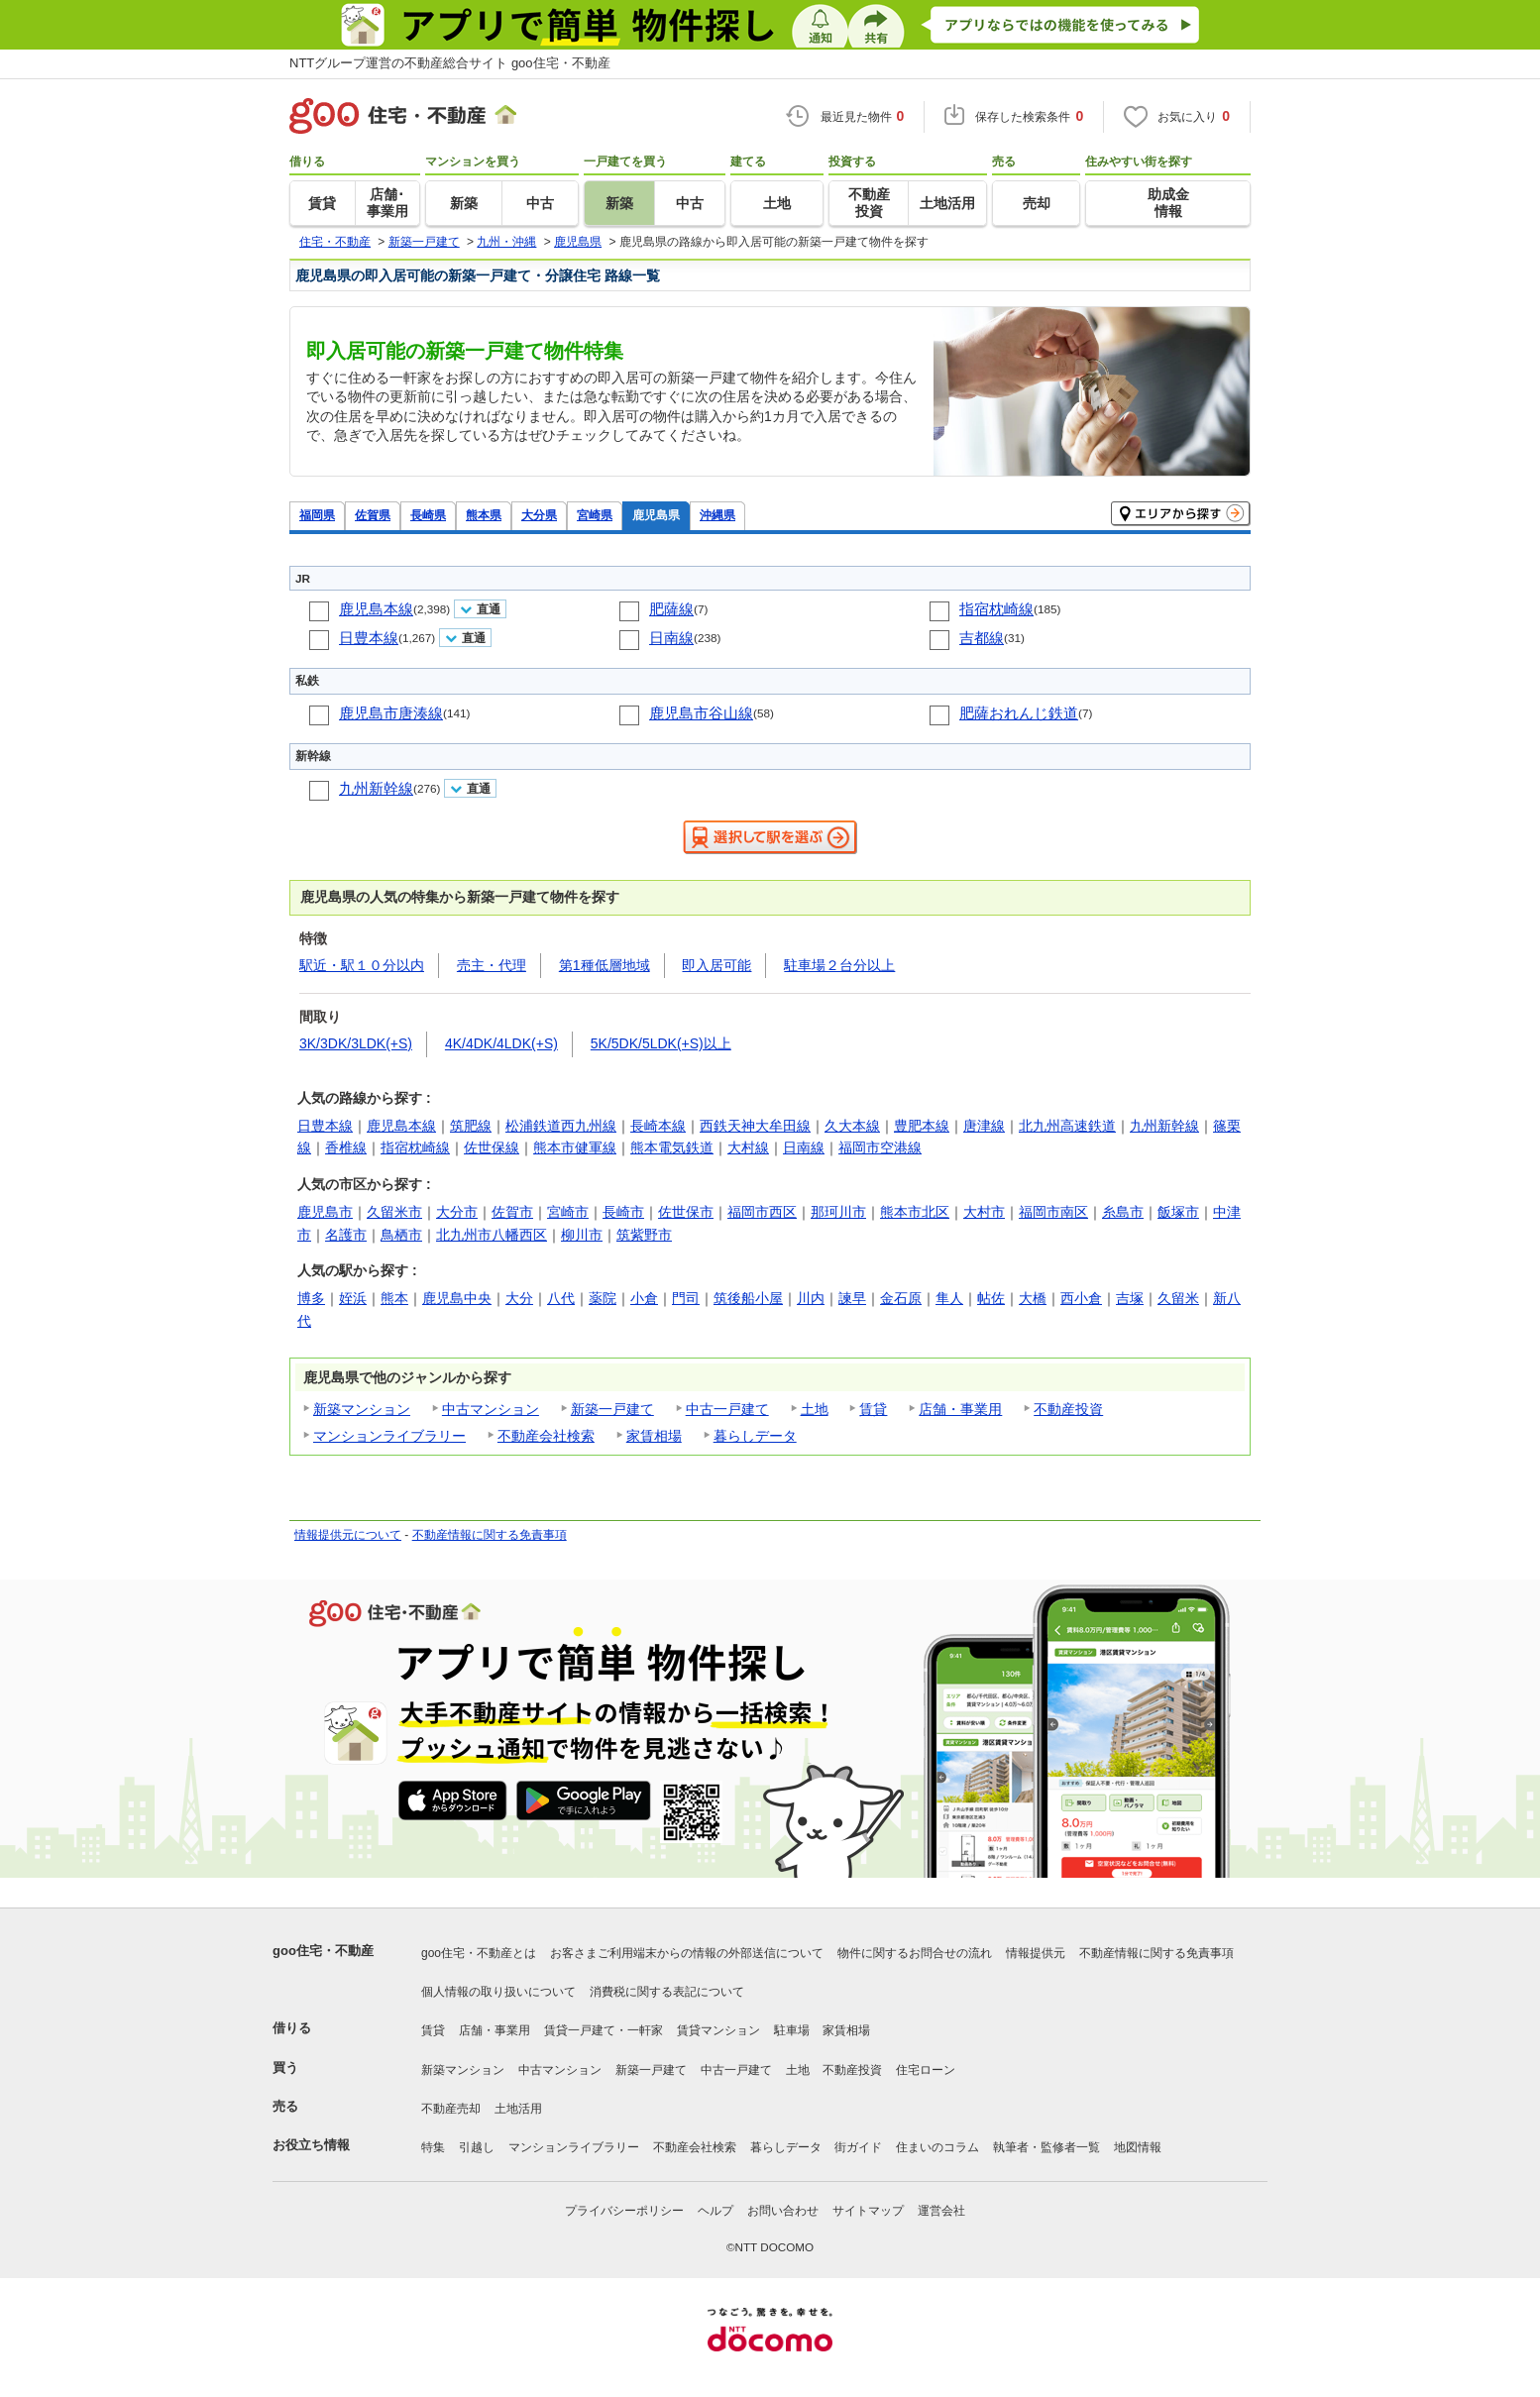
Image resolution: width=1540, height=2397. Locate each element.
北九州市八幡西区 (491, 1235)
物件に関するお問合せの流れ (914, 1953)
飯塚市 (1178, 1212)
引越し (477, 2147)
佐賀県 (372, 514)
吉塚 (1130, 1298)
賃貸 (873, 1409)
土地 (814, 1409)
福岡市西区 (762, 1212)
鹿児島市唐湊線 (391, 713)
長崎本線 (658, 1126)
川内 (811, 1298)
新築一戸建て (612, 1409)
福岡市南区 (1053, 1212)
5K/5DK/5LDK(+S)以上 (661, 1043)
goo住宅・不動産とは (478, 1953)
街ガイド (858, 2147)
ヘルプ (715, 2211)
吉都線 (981, 637)
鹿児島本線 (376, 608)
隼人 (949, 1298)
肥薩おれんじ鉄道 (1018, 713)
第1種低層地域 (604, 965)
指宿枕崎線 (996, 608)
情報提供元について (347, 1535)
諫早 (852, 1298)
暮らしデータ (755, 1436)
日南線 (671, 637)
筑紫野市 (644, 1235)
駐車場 (792, 2030)
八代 (561, 1298)
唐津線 (984, 1126)
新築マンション (361, 1409)
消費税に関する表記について (667, 1992)
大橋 (1032, 1298)
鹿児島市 (325, 1212)
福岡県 (317, 514)
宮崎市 (568, 1212)
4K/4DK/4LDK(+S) (501, 1043)
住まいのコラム (937, 2147)
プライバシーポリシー (624, 2211)
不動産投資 (1068, 1409)
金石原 (901, 1298)
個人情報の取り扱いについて (498, 1992)
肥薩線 (671, 608)
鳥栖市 (401, 1235)
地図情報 (1137, 2147)
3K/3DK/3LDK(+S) (355, 1043)
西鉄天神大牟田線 (755, 1126)
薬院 (602, 1298)
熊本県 (483, 514)
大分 (519, 1298)
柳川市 (582, 1235)
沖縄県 (717, 514)
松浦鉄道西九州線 (560, 1126)
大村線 (748, 1147)
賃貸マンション (718, 2030)
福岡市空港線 (880, 1147)
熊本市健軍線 (574, 1147)
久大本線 (852, 1126)
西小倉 (1081, 1298)
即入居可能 (716, 965)
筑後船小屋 (748, 1298)
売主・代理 (491, 965)
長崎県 (428, 514)
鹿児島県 (656, 514)
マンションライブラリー (389, 1436)
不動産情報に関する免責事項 (489, 1535)
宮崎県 (594, 514)
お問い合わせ (783, 2211)
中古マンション (490, 1409)
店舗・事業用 (960, 1409)
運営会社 (941, 2211)
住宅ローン (925, 2070)
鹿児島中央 (457, 1298)
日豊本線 (368, 637)
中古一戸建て (727, 1409)
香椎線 (346, 1147)
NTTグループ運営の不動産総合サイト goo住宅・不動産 (449, 62)
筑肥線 (471, 1126)
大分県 (539, 514)
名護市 (346, 1235)
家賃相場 (654, 1436)
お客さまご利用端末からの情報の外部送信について (687, 1953)
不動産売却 (451, 2109)
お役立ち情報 (311, 2144)
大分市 (457, 1212)
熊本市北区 (914, 1212)
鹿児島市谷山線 (701, 713)
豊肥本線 (921, 1126)
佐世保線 (491, 1147)
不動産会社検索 (546, 1436)
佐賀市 (512, 1212)
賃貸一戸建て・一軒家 (603, 2030)
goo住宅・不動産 (323, 1950)
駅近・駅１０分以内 (361, 965)
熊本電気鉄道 (672, 1147)
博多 (311, 1298)
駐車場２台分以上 (839, 965)
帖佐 (991, 1298)
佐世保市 (686, 1212)
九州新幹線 (376, 788)
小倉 (644, 1298)
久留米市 (394, 1212)
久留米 (1178, 1298)
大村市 (984, 1212)
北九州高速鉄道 (1067, 1126)
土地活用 (518, 2109)
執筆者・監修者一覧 (1046, 2147)
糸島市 (1123, 1212)
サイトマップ (868, 2211)
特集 (433, 2147)
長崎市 (623, 1212)
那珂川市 (838, 1212)
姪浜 (353, 1298)
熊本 (394, 1298)
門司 (686, 1298)
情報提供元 (1035, 1953)
